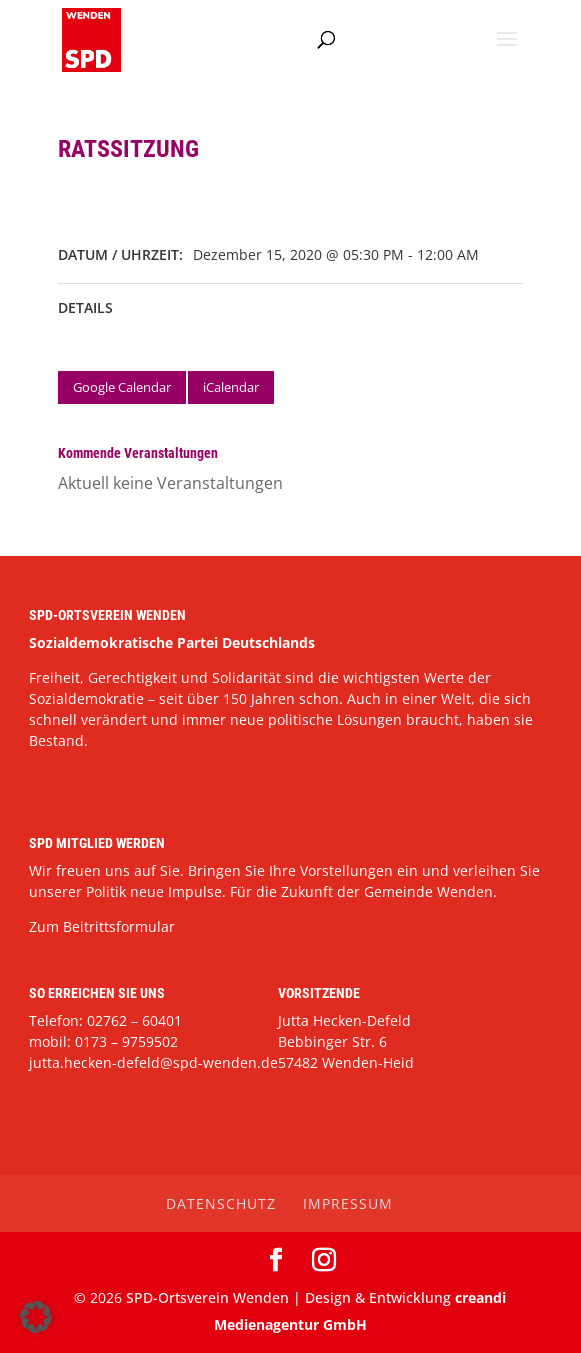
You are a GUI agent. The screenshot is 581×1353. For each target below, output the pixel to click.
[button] (36, 1317)
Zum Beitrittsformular (102, 926)
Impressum (348, 1203)
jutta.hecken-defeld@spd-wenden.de (153, 1062)
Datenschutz (221, 1203)
